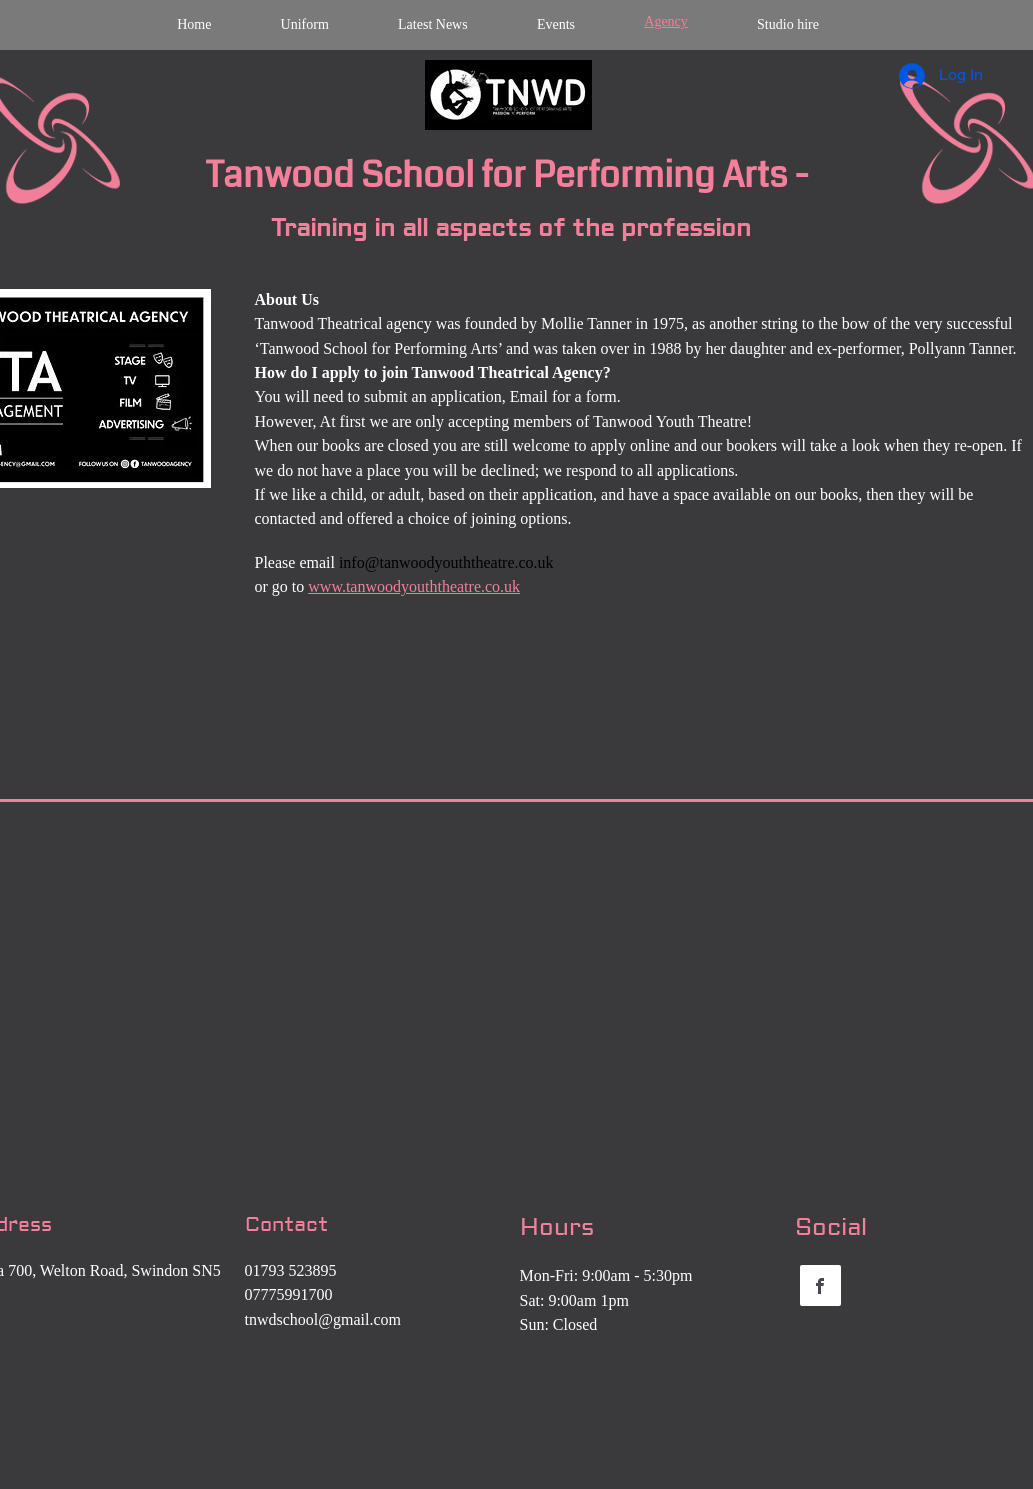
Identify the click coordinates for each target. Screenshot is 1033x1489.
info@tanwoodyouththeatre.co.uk (446, 562)
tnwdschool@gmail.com (323, 1319)
